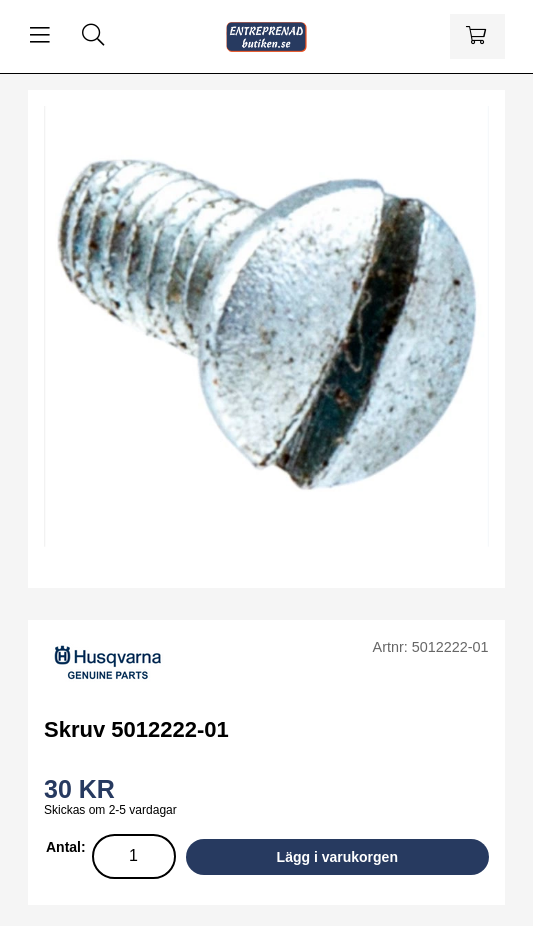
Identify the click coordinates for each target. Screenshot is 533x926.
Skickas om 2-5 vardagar (110, 810)
